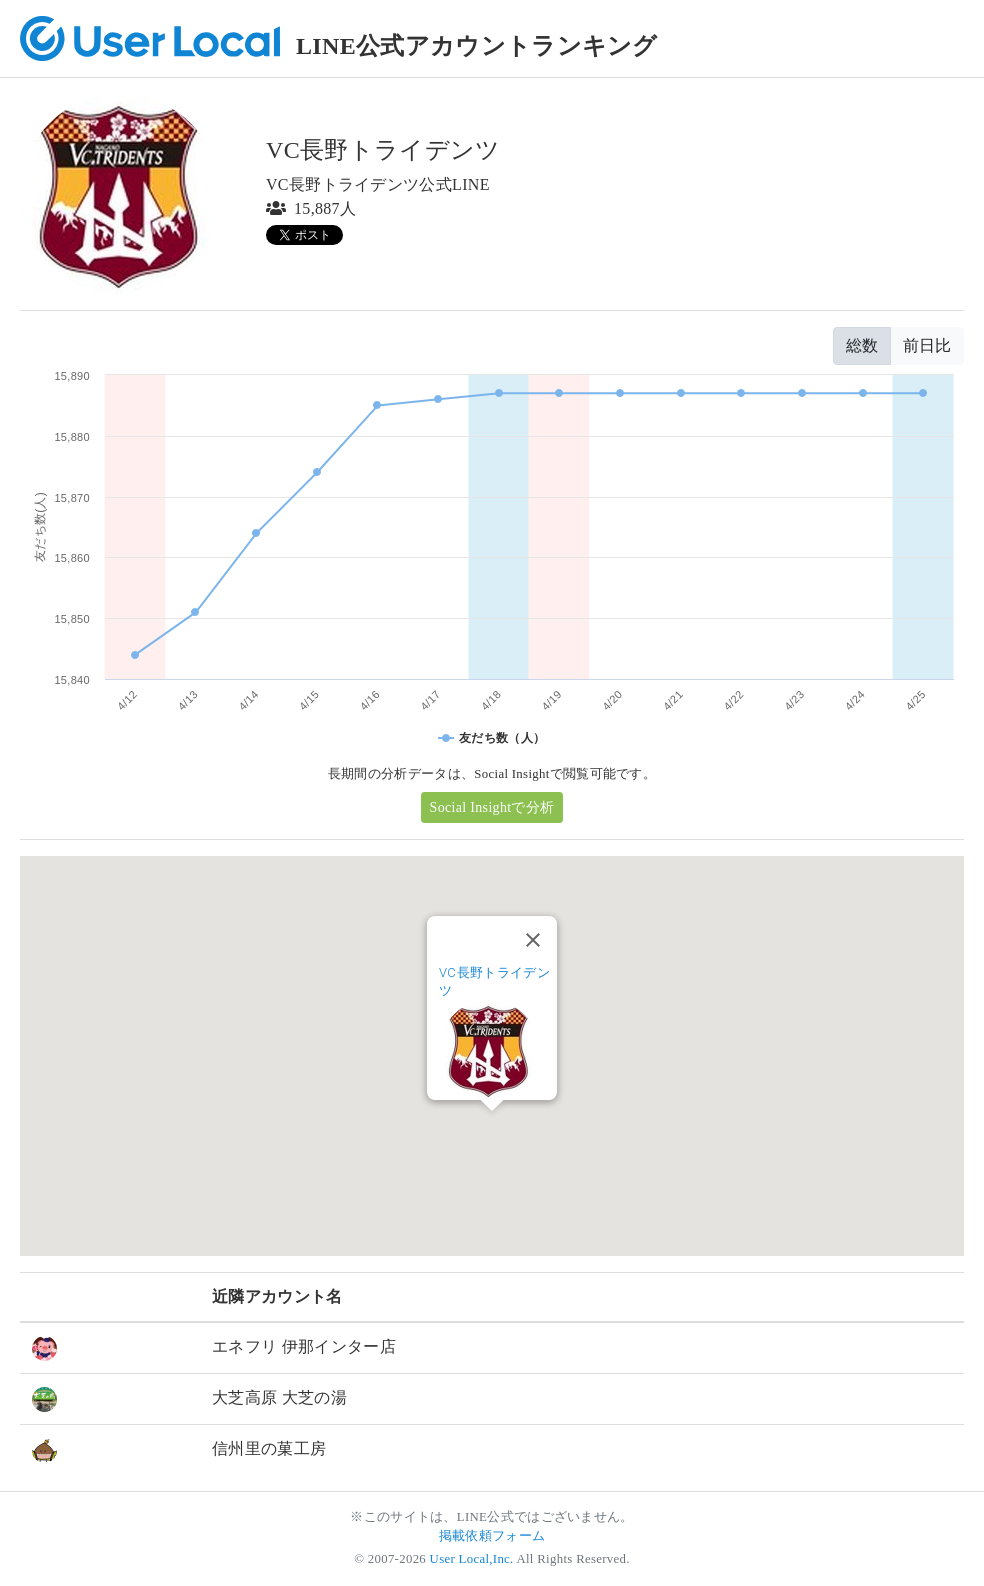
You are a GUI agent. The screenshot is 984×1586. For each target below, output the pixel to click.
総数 (862, 345)
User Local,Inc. (472, 1559)
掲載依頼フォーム (492, 1536)
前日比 (927, 345)
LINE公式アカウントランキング (477, 46)
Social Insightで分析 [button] (492, 807)
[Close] (533, 940)
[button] (492, 1129)
